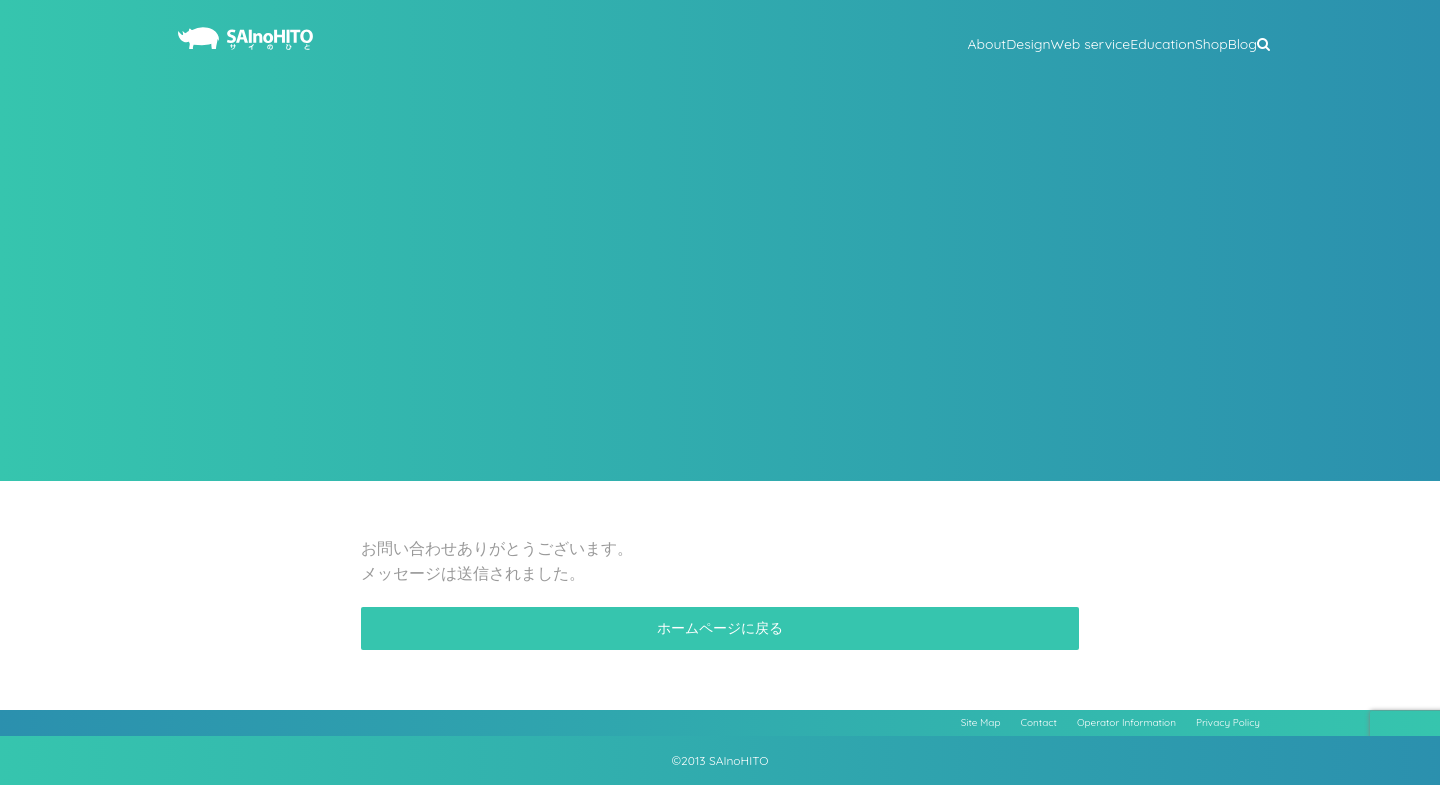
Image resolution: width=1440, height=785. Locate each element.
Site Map (981, 722)
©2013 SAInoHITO (720, 760)
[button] (1263, 42)
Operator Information (1126, 722)
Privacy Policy (1228, 722)
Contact (1039, 722)
